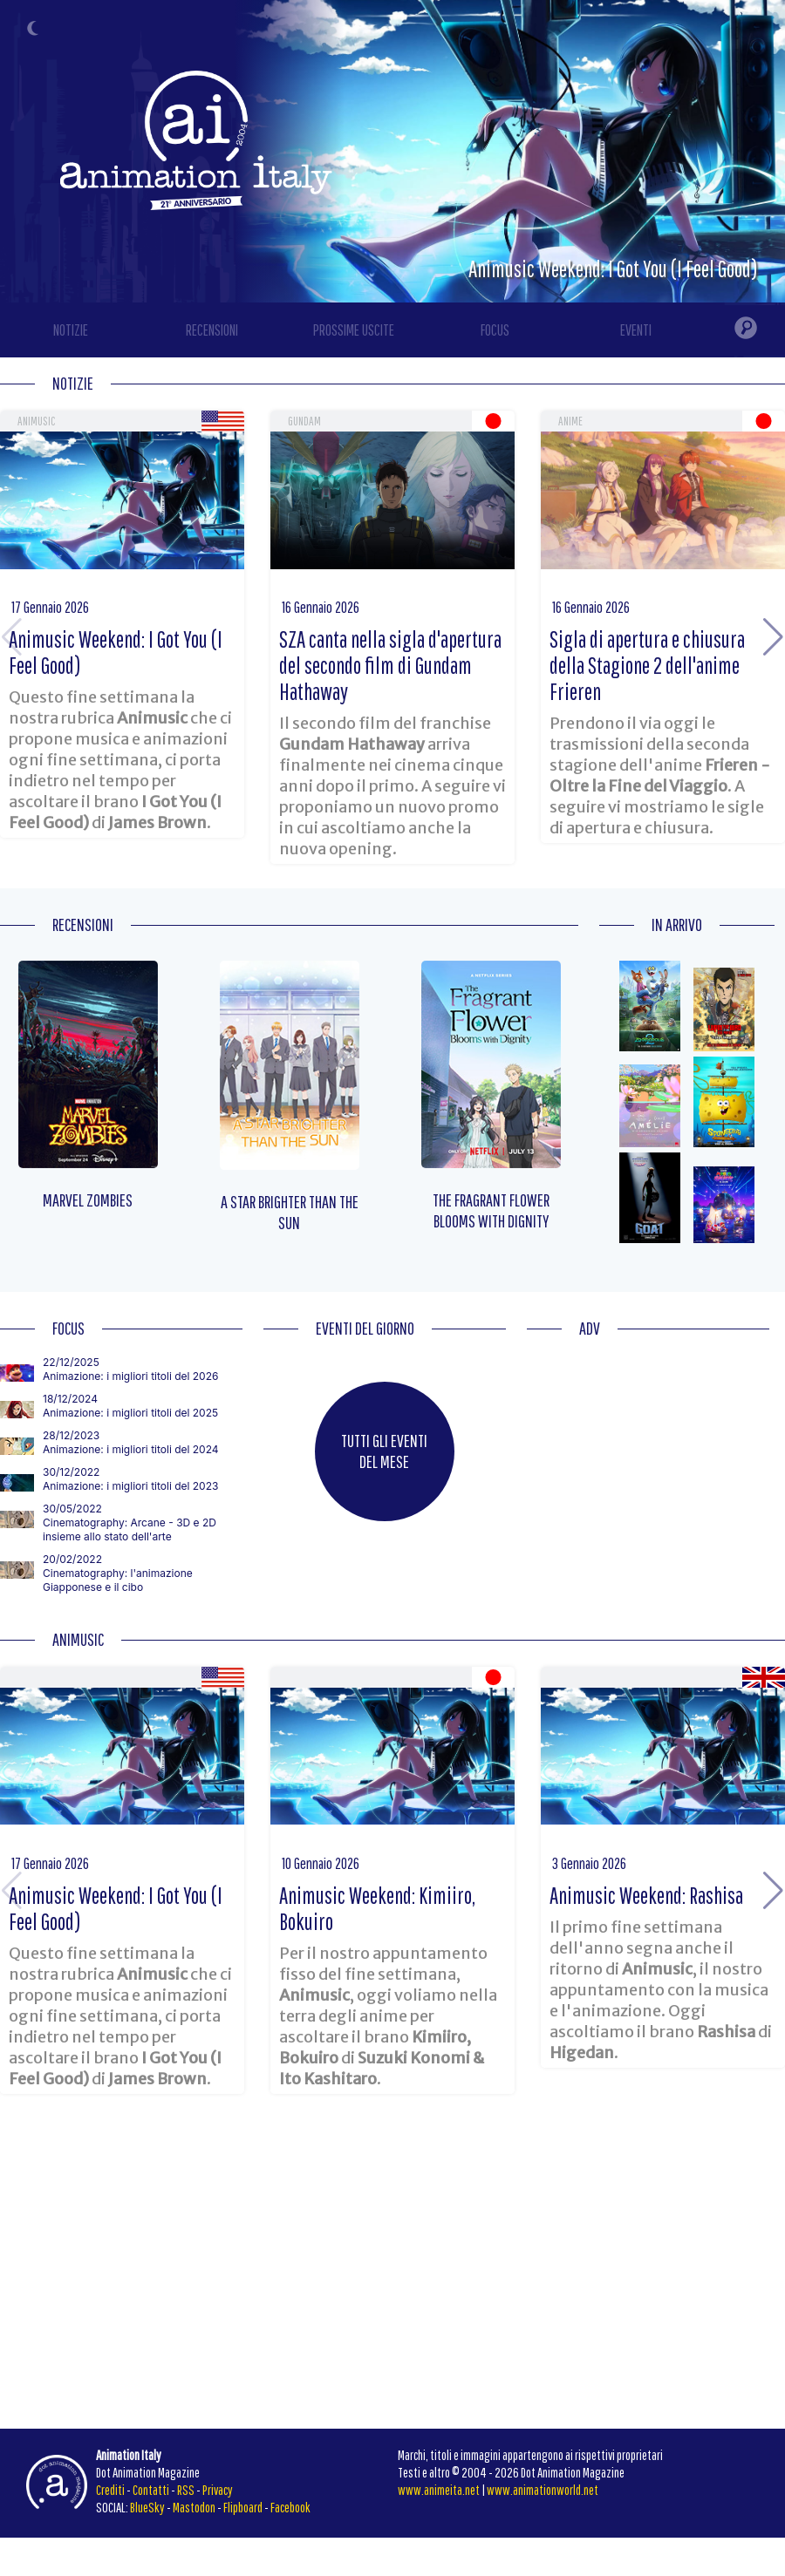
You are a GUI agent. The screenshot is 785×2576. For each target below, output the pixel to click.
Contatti (151, 2490)
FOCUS (495, 330)
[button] (773, 637)
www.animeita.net (439, 2490)
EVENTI (636, 330)
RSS (186, 2490)
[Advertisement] (648, 1464)
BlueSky (147, 2507)
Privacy (217, 2490)
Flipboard (243, 2507)
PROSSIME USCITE (353, 330)
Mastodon (194, 2507)
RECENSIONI (212, 330)
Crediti (110, 2490)
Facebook (290, 2507)
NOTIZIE (70, 330)
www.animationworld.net (542, 2490)
